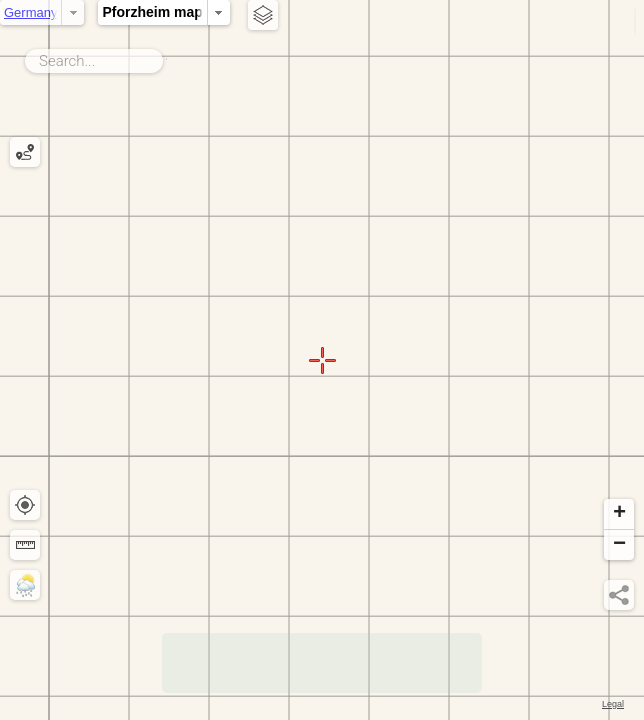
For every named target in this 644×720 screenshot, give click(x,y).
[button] (619, 514)
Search (166, 57)
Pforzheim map (218, 12)
